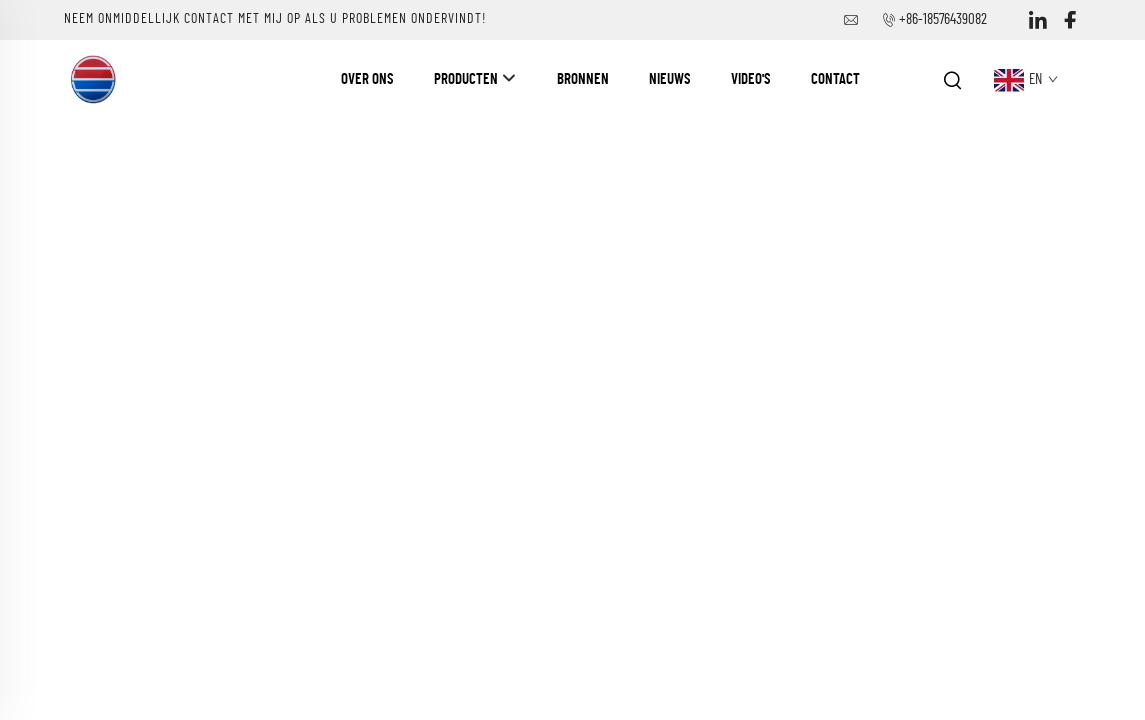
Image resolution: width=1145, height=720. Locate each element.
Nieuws (670, 79)
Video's (751, 79)
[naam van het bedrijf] (94, 79)
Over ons (367, 79)
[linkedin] (1038, 20)
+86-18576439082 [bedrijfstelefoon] (943, 19)
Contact (835, 79)
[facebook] (1070, 20)
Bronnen (583, 79)
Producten (466, 79)
